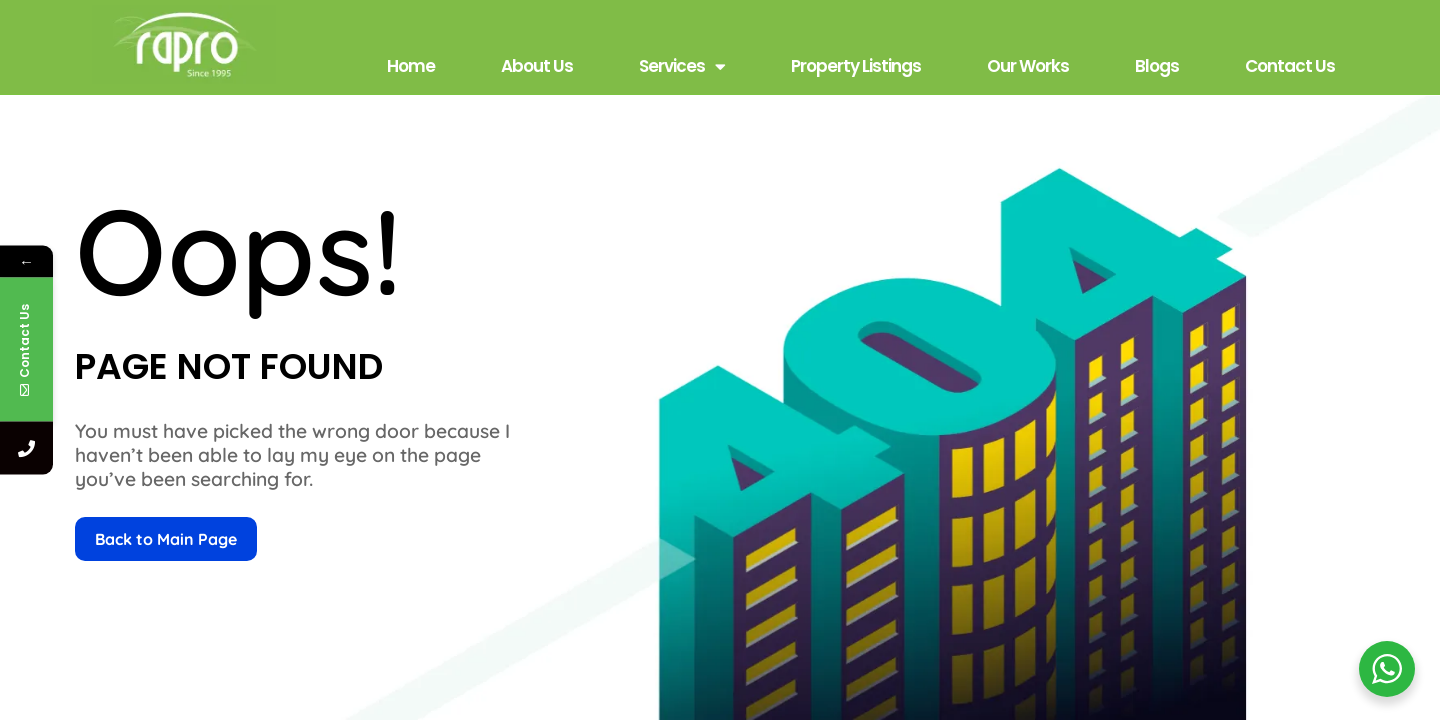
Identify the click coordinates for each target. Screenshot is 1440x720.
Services (682, 66)
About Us (537, 66)
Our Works (1028, 66)
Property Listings (856, 66)
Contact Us (1290, 66)
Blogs (1157, 66)
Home (411, 66)
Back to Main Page (166, 539)
